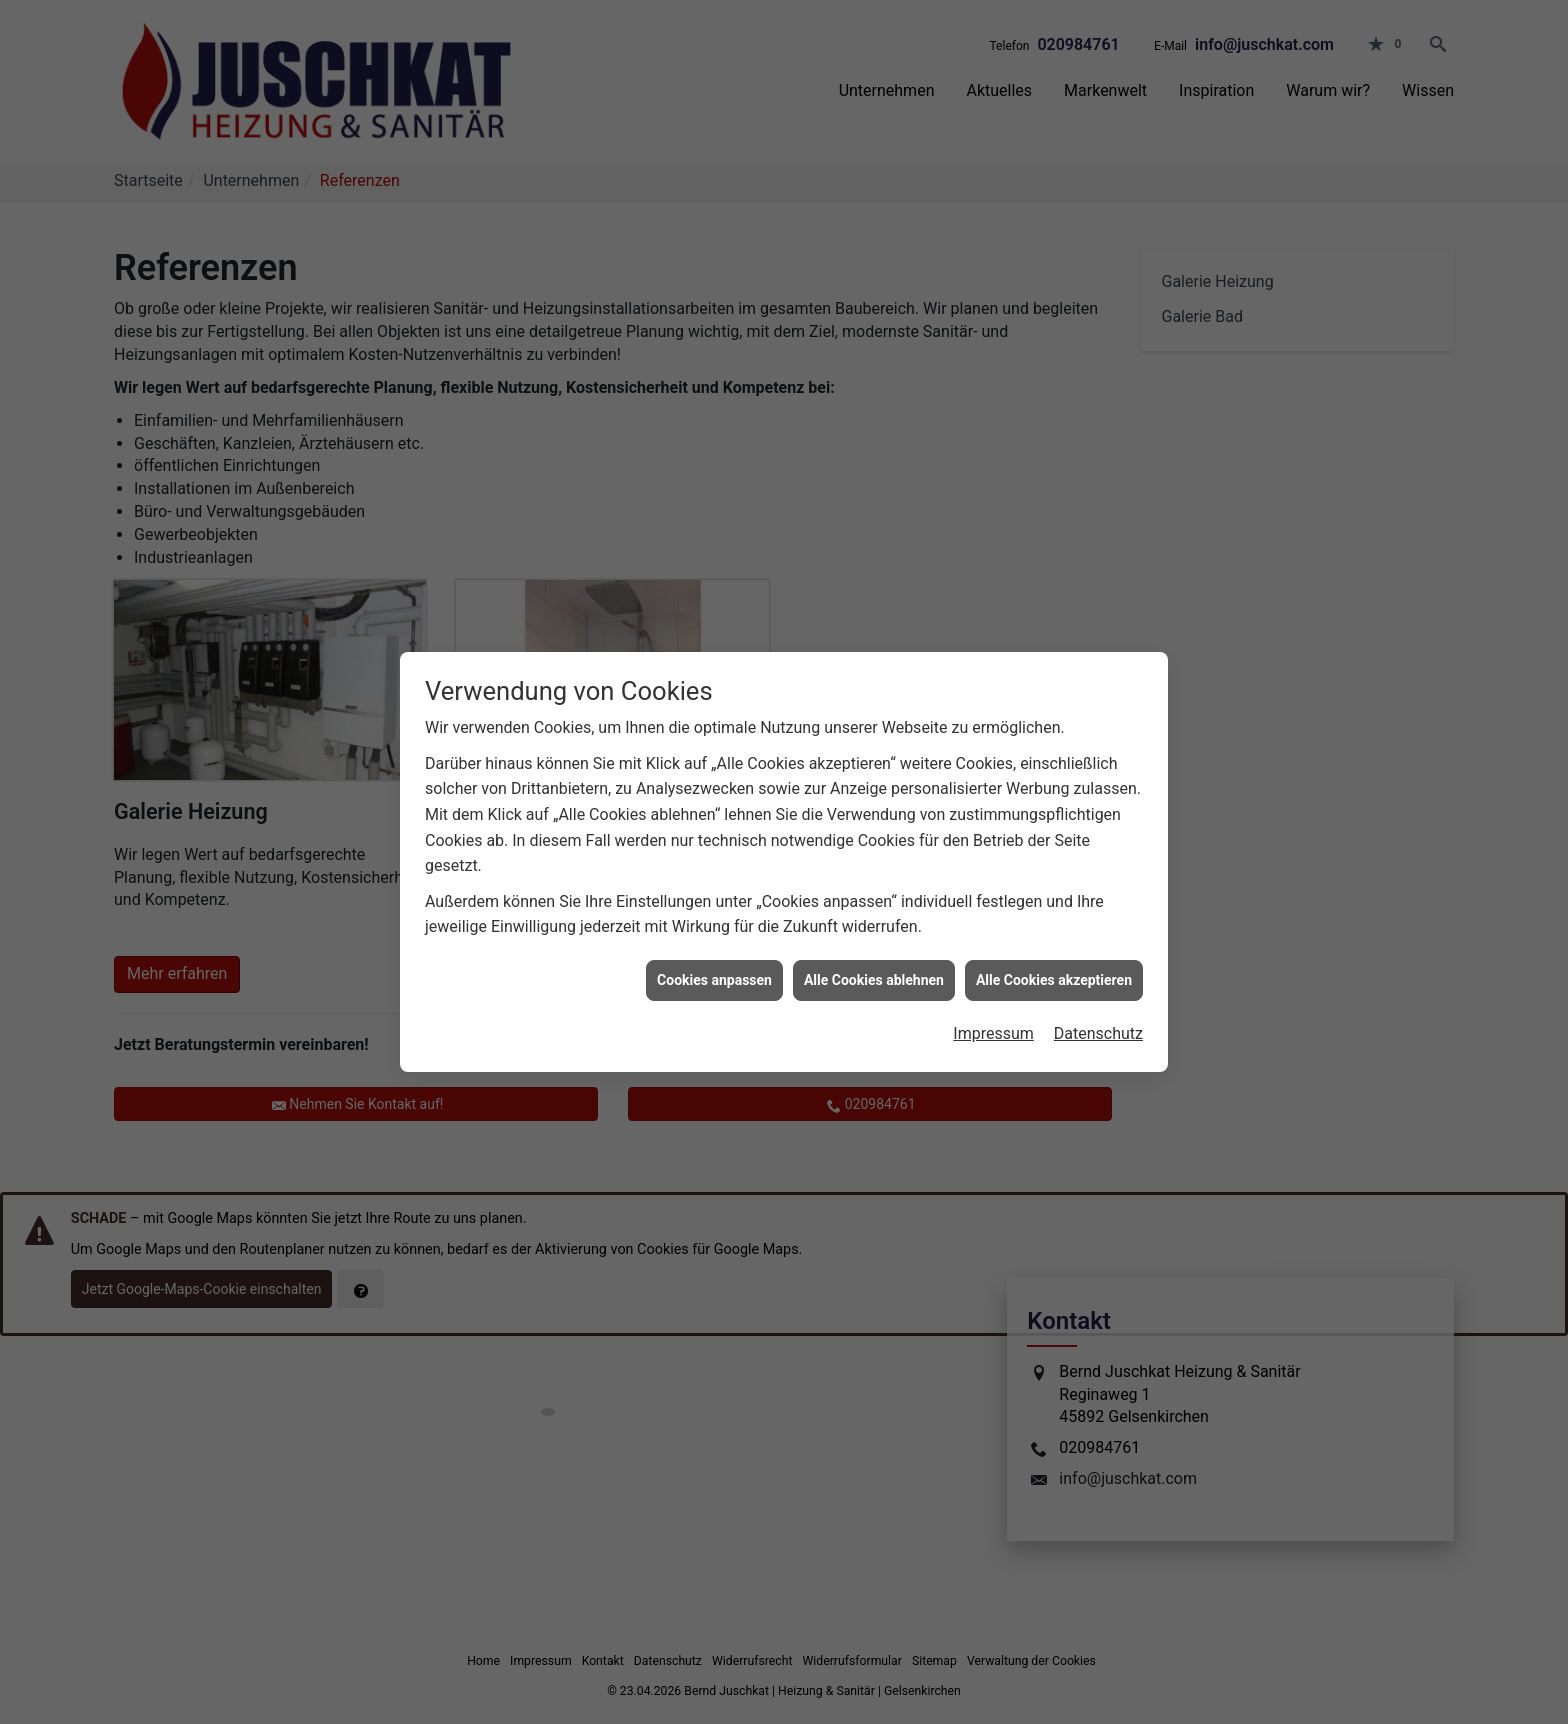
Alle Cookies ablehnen (874, 952)
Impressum (993, 1006)
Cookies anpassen (714, 952)
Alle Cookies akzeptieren (1054, 952)
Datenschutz (1098, 1006)
